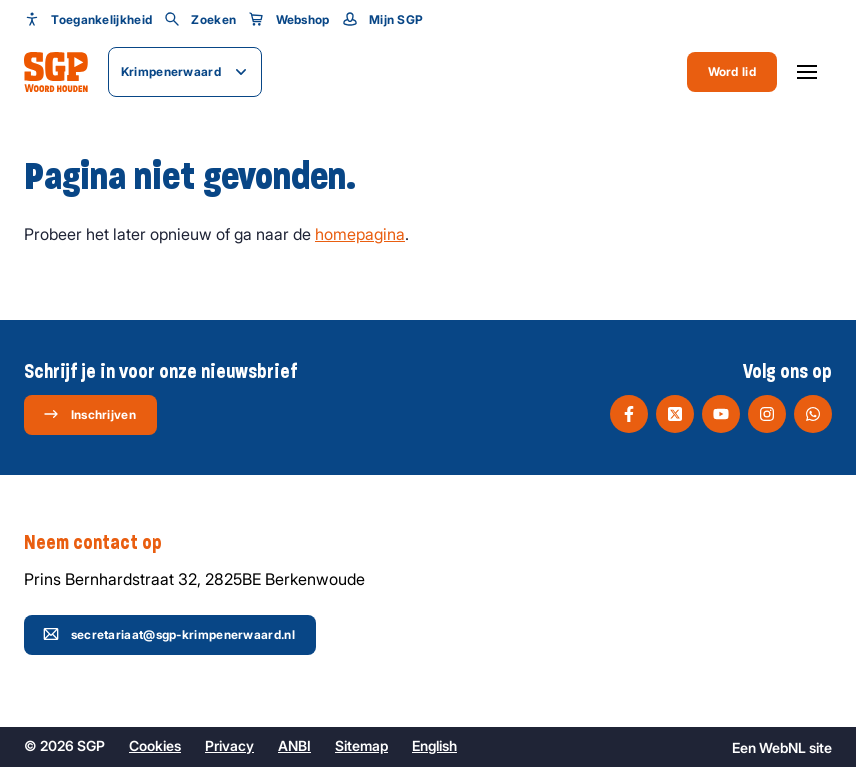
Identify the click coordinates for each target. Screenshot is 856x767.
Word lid (732, 71)
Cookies (155, 745)
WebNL (782, 747)
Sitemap (361, 745)
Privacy (229, 745)
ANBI (294, 745)
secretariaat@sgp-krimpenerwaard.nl (169, 634)
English (434, 745)
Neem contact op (103, 543)
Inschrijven (89, 414)
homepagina (360, 234)
